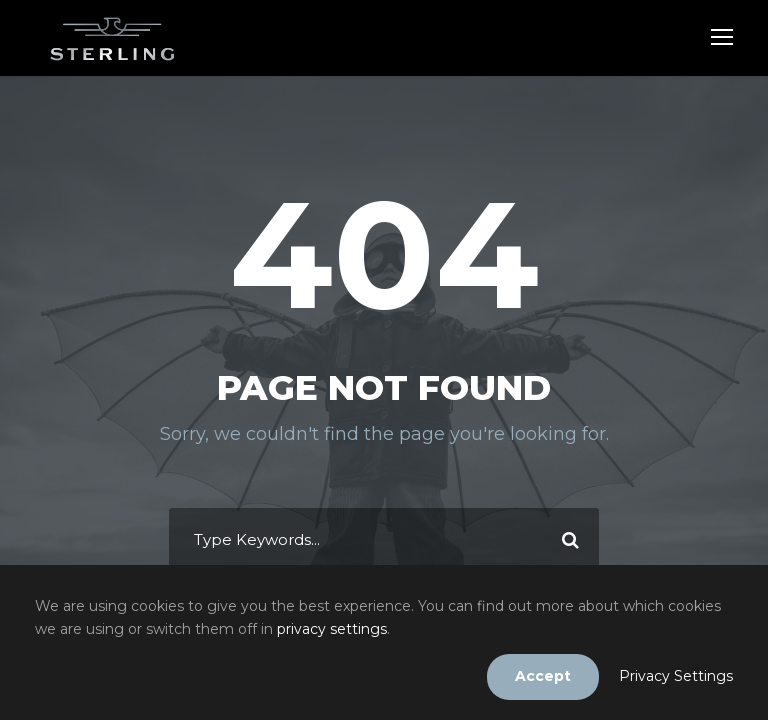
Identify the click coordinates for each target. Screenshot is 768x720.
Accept (543, 676)
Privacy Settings (676, 676)
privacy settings (332, 629)
